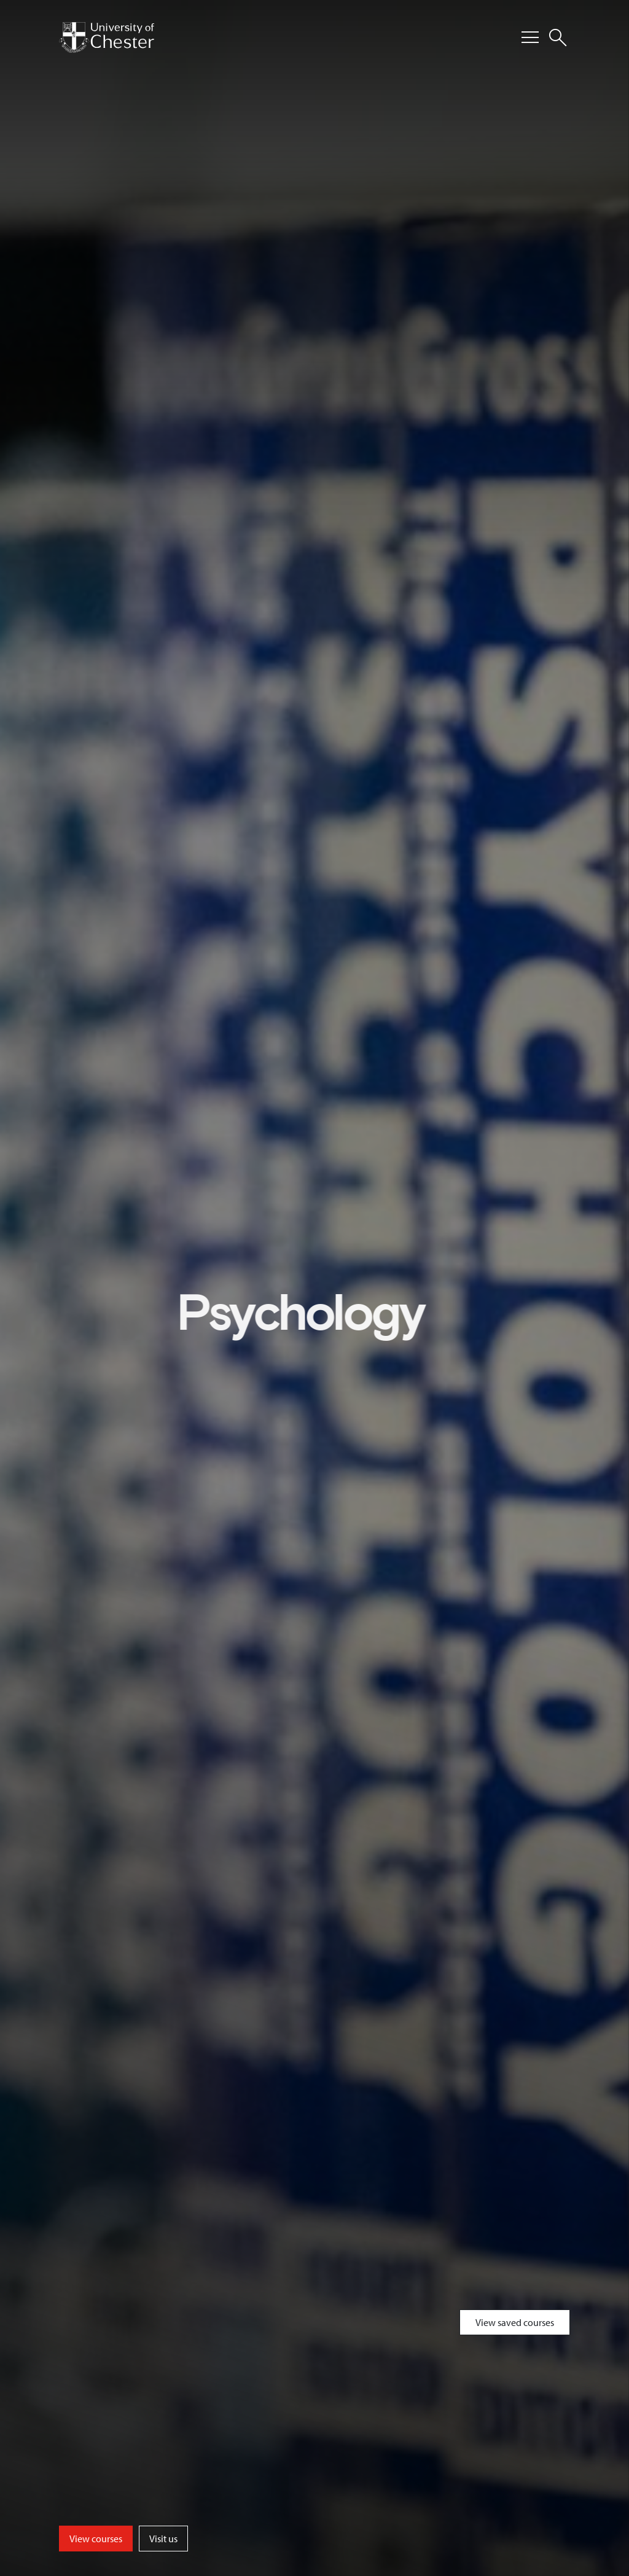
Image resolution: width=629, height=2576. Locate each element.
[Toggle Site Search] (557, 37)
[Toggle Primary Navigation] (530, 37)
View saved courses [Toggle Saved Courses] (514, 2322)
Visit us (163, 2538)
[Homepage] (106, 37)
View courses (95, 2538)
